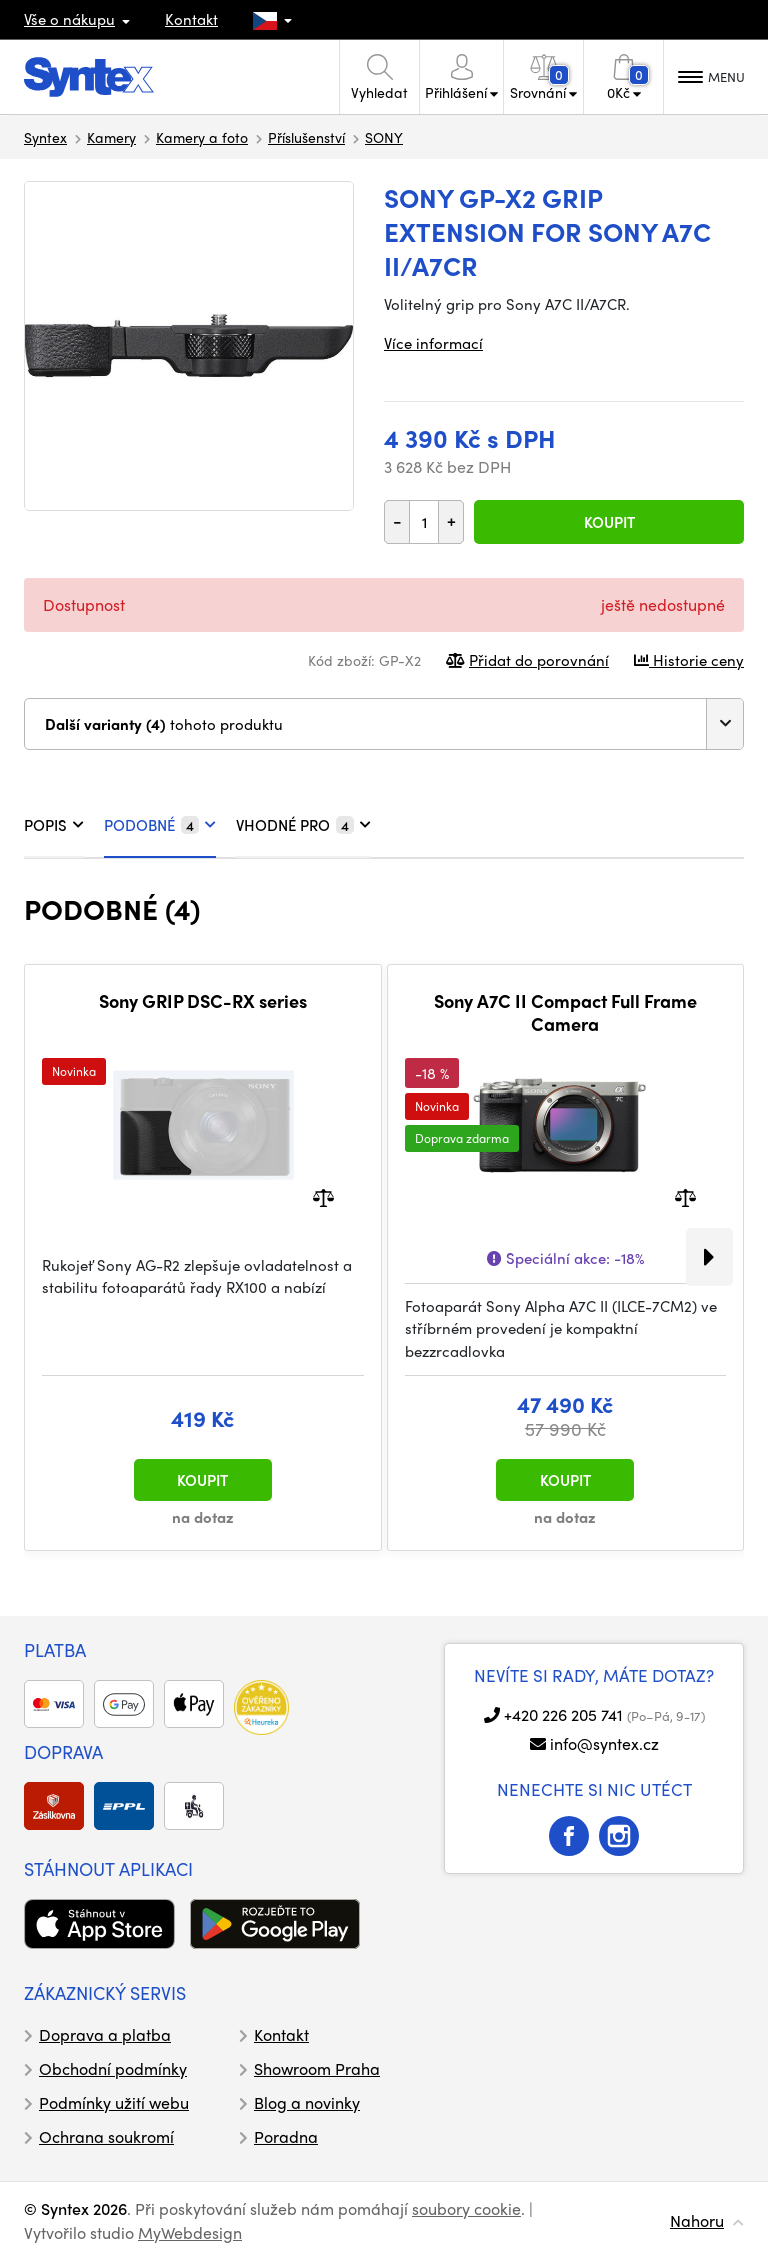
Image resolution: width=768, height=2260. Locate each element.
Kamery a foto (202, 137)
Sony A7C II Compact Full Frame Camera (565, 1012)
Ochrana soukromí (106, 2136)
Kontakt (191, 19)
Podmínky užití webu (114, 2102)
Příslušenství (306, 137)
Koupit (609, 522)
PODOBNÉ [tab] (160, 825)
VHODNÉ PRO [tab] (303, 825)
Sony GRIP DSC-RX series (203, 1001)
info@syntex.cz (604, 1743)
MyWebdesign (190, 2232)
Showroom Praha (317, 2068)
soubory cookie (466, 2208)
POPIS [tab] (54, 825)
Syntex (45, 137)
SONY (384, 137)
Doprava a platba (105, 2034)
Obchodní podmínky (113, 2068)
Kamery (111, 137)
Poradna (286, 2136)
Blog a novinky (307, 2102)
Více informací (433, 343)
